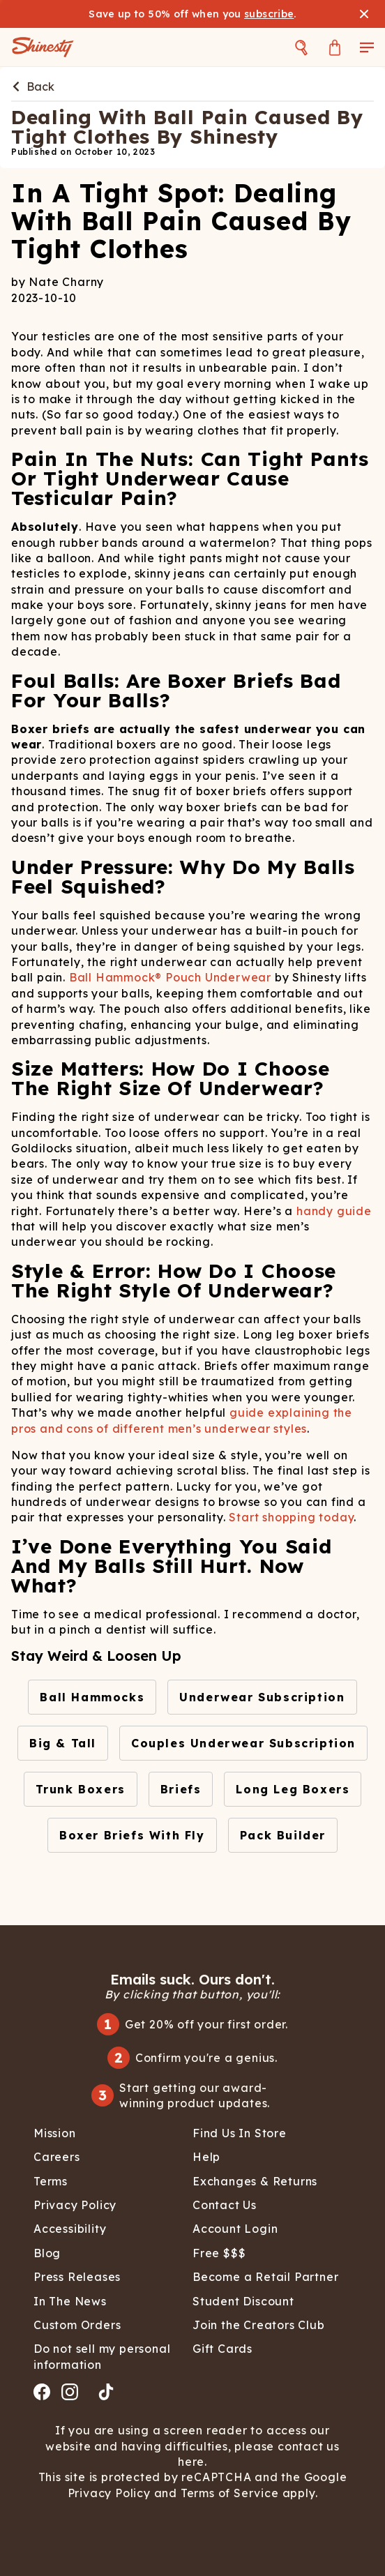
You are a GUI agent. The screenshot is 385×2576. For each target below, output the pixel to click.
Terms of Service (228, 2493)
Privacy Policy (111, 2493)
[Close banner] (364, 14)
